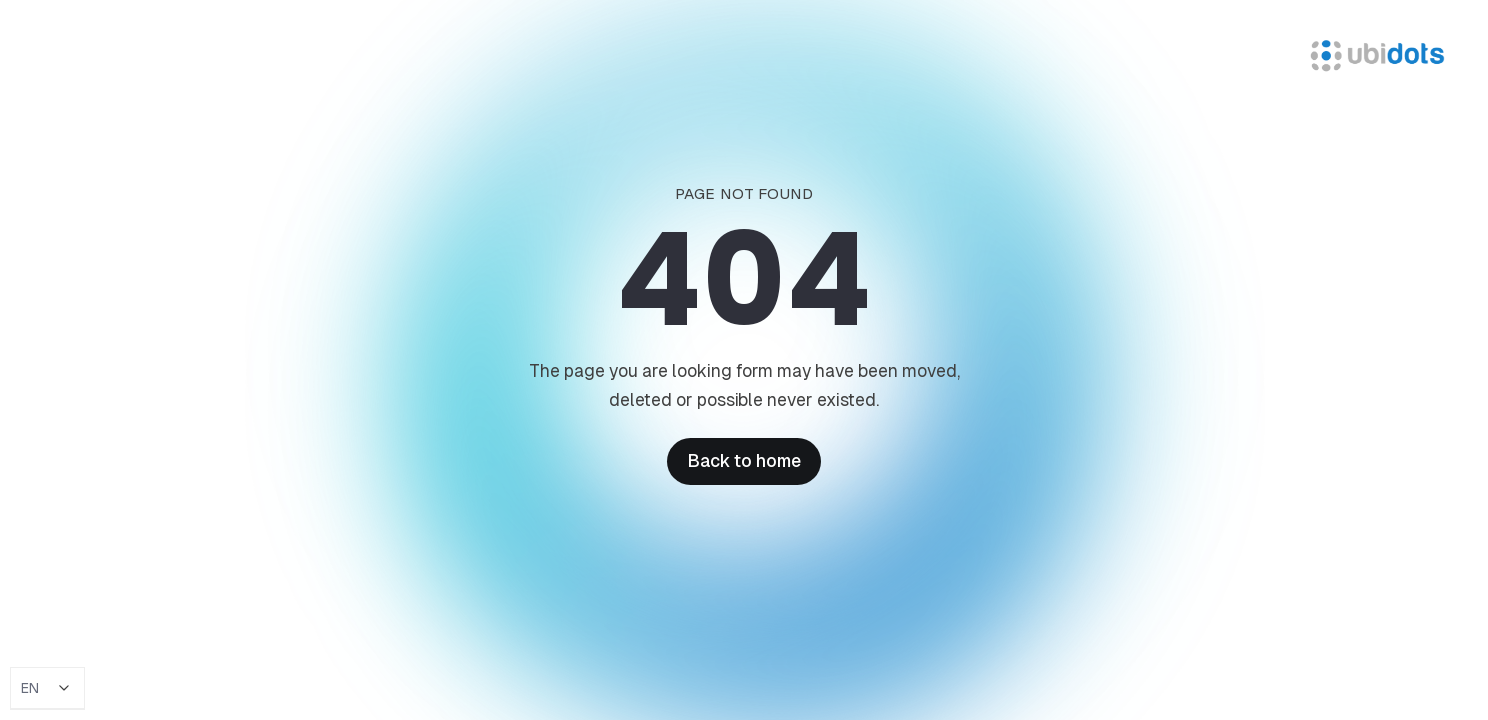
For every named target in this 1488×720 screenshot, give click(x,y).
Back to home (744, 461)
